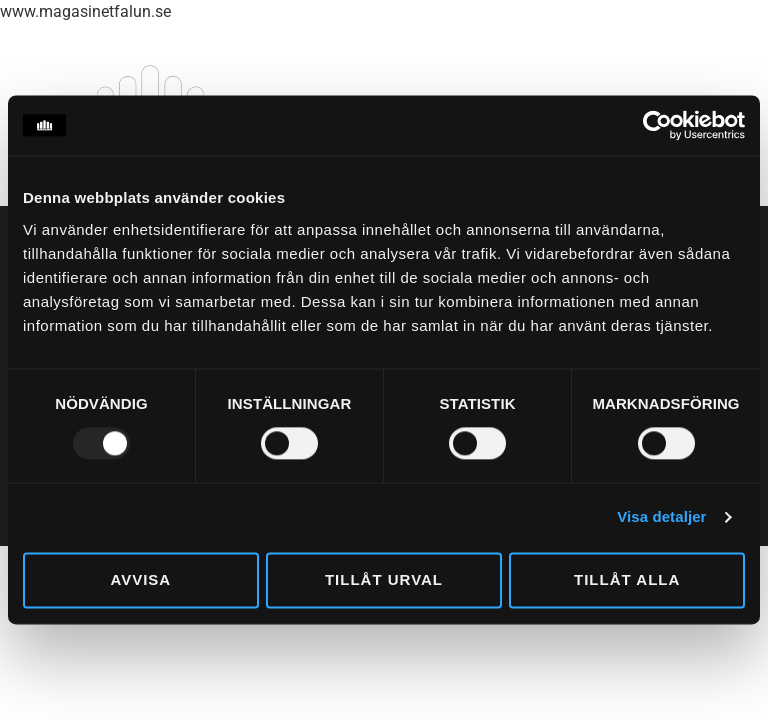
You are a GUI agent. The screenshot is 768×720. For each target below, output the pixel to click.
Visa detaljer (661, 517)
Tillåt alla (627, 579)
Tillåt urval (384, 579)
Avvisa (140, 579)
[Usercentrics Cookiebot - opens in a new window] (657, 125)
